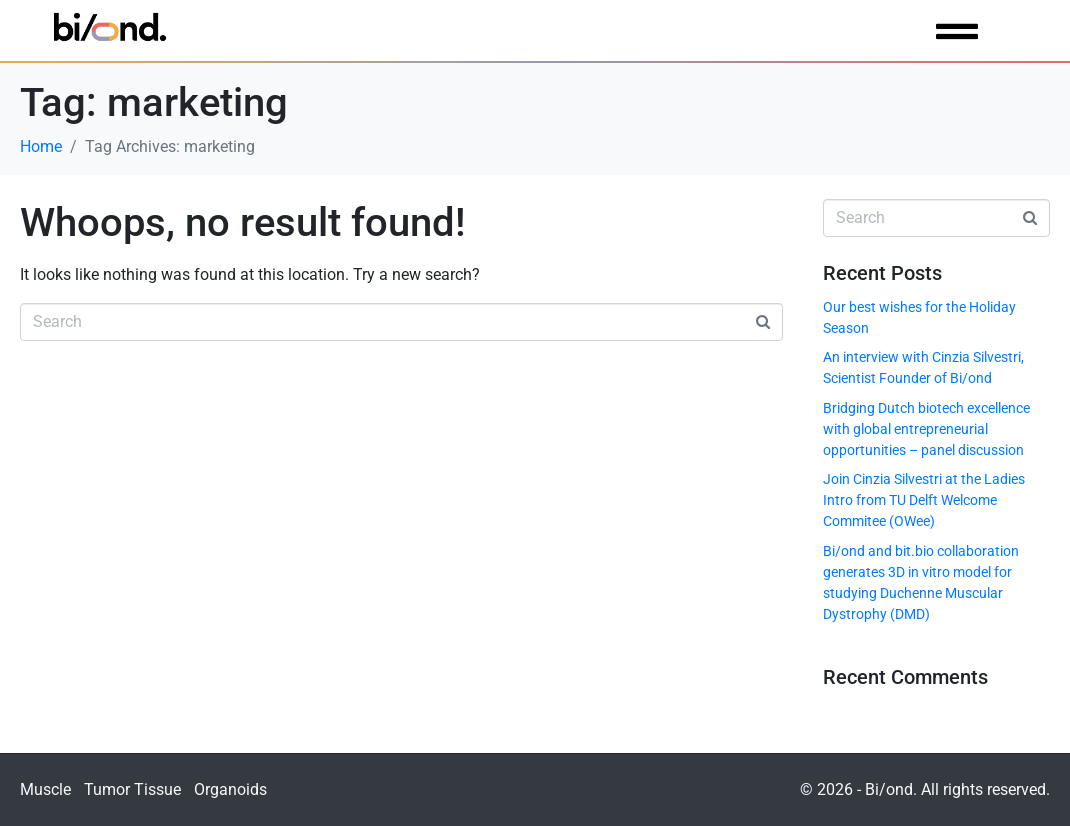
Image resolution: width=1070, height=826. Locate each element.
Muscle (45, 789)
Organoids (230, 789)
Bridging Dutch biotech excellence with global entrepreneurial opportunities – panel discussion (926, 429)
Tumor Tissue (132, 789)
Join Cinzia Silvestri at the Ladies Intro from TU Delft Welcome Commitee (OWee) (924, 500)
